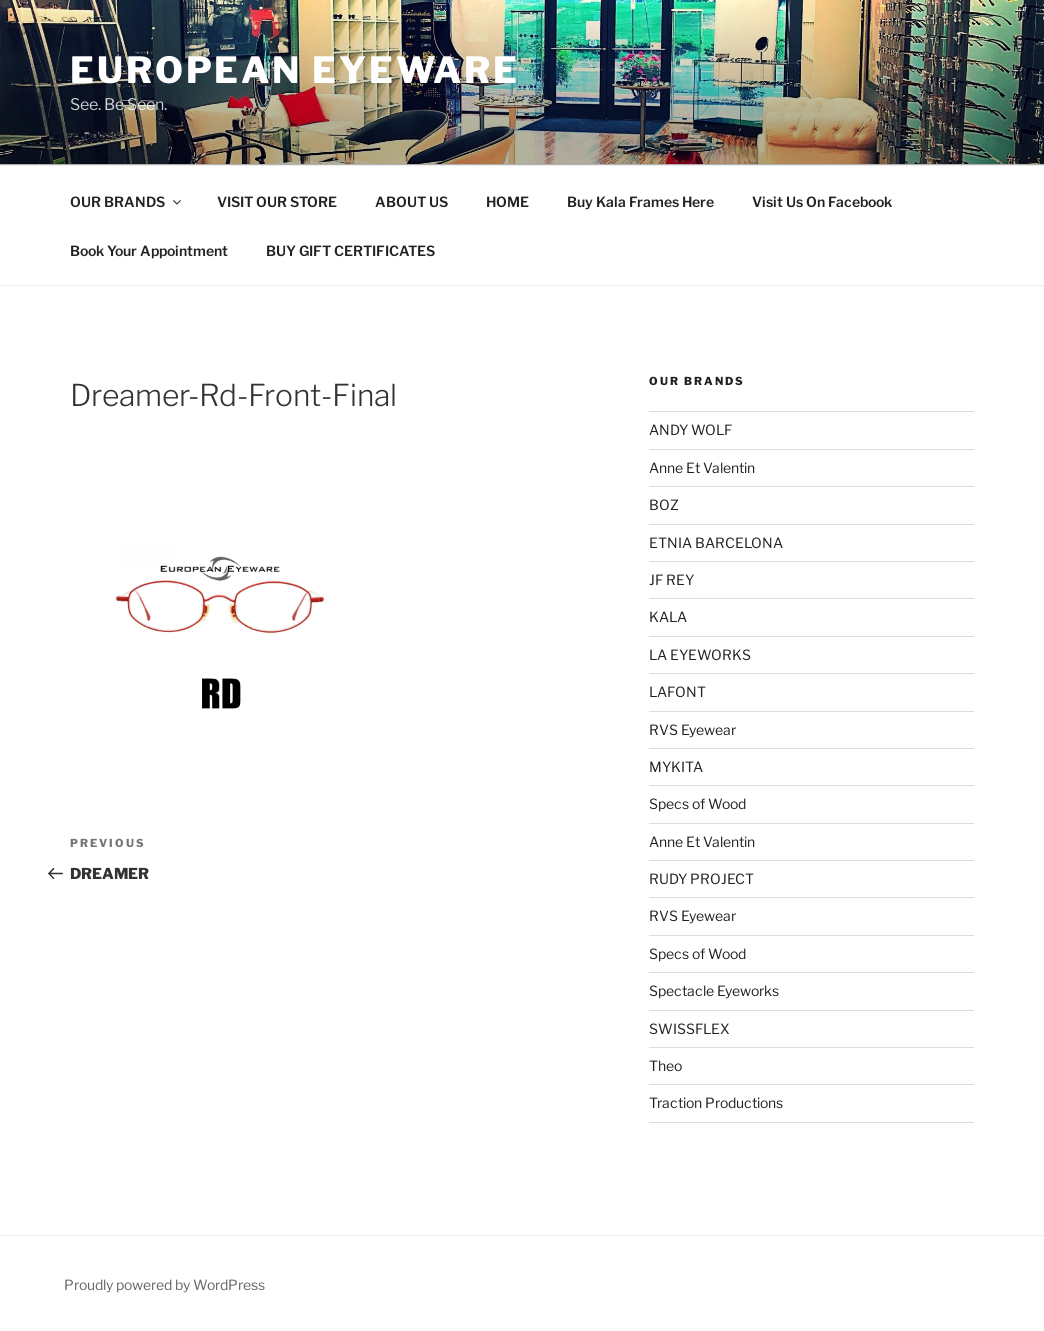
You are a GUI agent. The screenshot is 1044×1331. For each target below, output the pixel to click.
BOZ (664, 504)
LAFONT (677, 691)
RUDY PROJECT (701, 878)
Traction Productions (716, 1102)
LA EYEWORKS (700, 654)
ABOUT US (411, 201)
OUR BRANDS (127, 201)
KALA (668, 616)
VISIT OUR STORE (277, 201)
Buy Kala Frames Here (640, 201)
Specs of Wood (697, 803)
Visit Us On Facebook (822, 201)
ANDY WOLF (690, 429)
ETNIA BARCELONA (716, 542)
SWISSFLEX (689, 1028)
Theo (665, 1065)
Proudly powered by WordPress (164, 1284)
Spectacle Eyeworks (714, 990)
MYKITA (676, 766)
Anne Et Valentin (702, 467)
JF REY (671, 579)
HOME (507, 201)
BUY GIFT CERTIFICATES (350, 250)
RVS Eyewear (692, 729)
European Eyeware (295, 70)
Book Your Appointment (149, 250)
